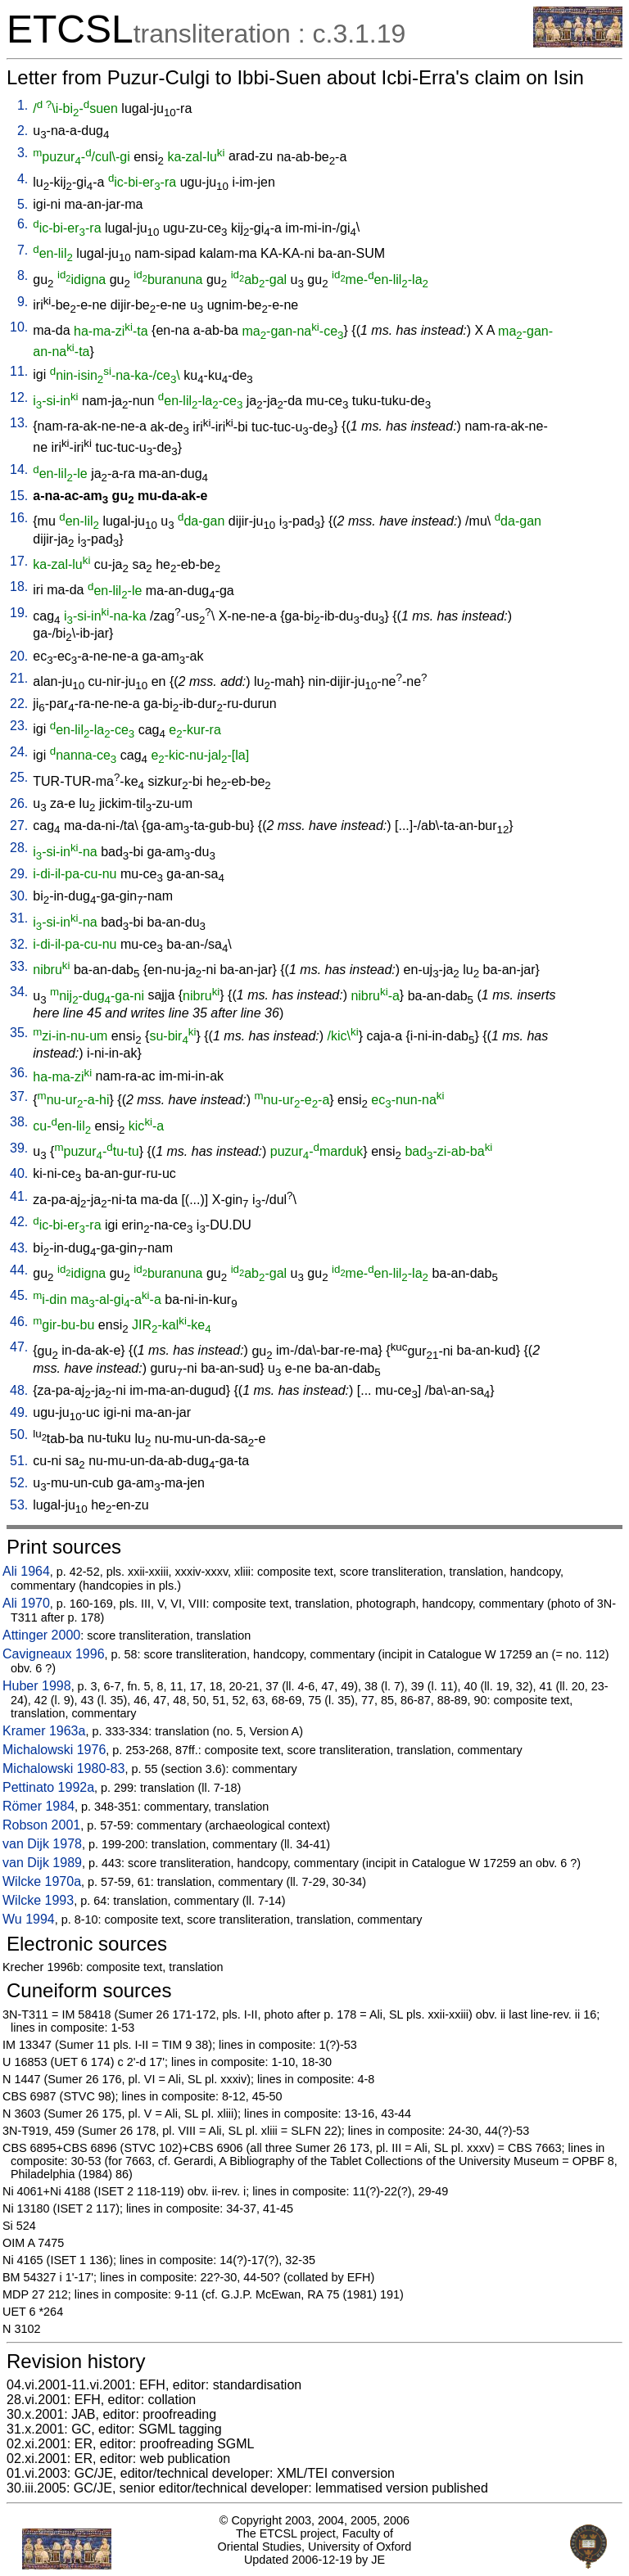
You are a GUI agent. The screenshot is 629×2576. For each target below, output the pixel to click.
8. (22, 275)
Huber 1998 (36, 1686)
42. (19, 1222)
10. (19, 327)
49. (19, 1412)
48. (19, 1390)
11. (19, 371)
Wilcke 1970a (41, 1881)
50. (19, 1434)
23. (19, 726)
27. (19, 825)
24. (19, 752)
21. (19, 678)
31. (19, 918)
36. (19, 1073)
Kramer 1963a (43, 1731)
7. (22, 250)
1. (22, 105)
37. (19, 1096)
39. (19, 1148)
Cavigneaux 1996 (53, 1654)
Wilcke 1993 (38, 1900)
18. (19, 586)
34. (19, 992)
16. (19, 518)
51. (19, 1461)
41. (19, 1196)
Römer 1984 (38, 1806)
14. (19, 469)
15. (19, 496)
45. (19, 1295)
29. (19, 874)
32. (19, 944)
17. (19, 561)
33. (19, 966)
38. (19, 1122)
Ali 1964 (26, 1571)
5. (22, 204)
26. (19, 803)
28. (19, 848)
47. (19, 1347)
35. (19, 1033)
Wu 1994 (28, 1919)
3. (22, 153)
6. (22, 224)
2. (22, 131)
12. (19, 397)
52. (19, 1483)
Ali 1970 (26, 1603)
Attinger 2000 (41, 1635)
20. (19, 656)
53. (19, 1505)
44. (19, 1270)
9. (22, 302)
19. (19, 613)
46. (19, 1322)
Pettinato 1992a (48, 1787)
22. (19, 704)
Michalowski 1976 (54, 1750)
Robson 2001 (41, 1825)
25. (19, 777)
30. (19, 896)
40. (19, 1173)
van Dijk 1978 (42, 1844)
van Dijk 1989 (42, 1863)
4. (22, 179)
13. (19, 423)
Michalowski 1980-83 (63, 1768)
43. (19, 1248)
